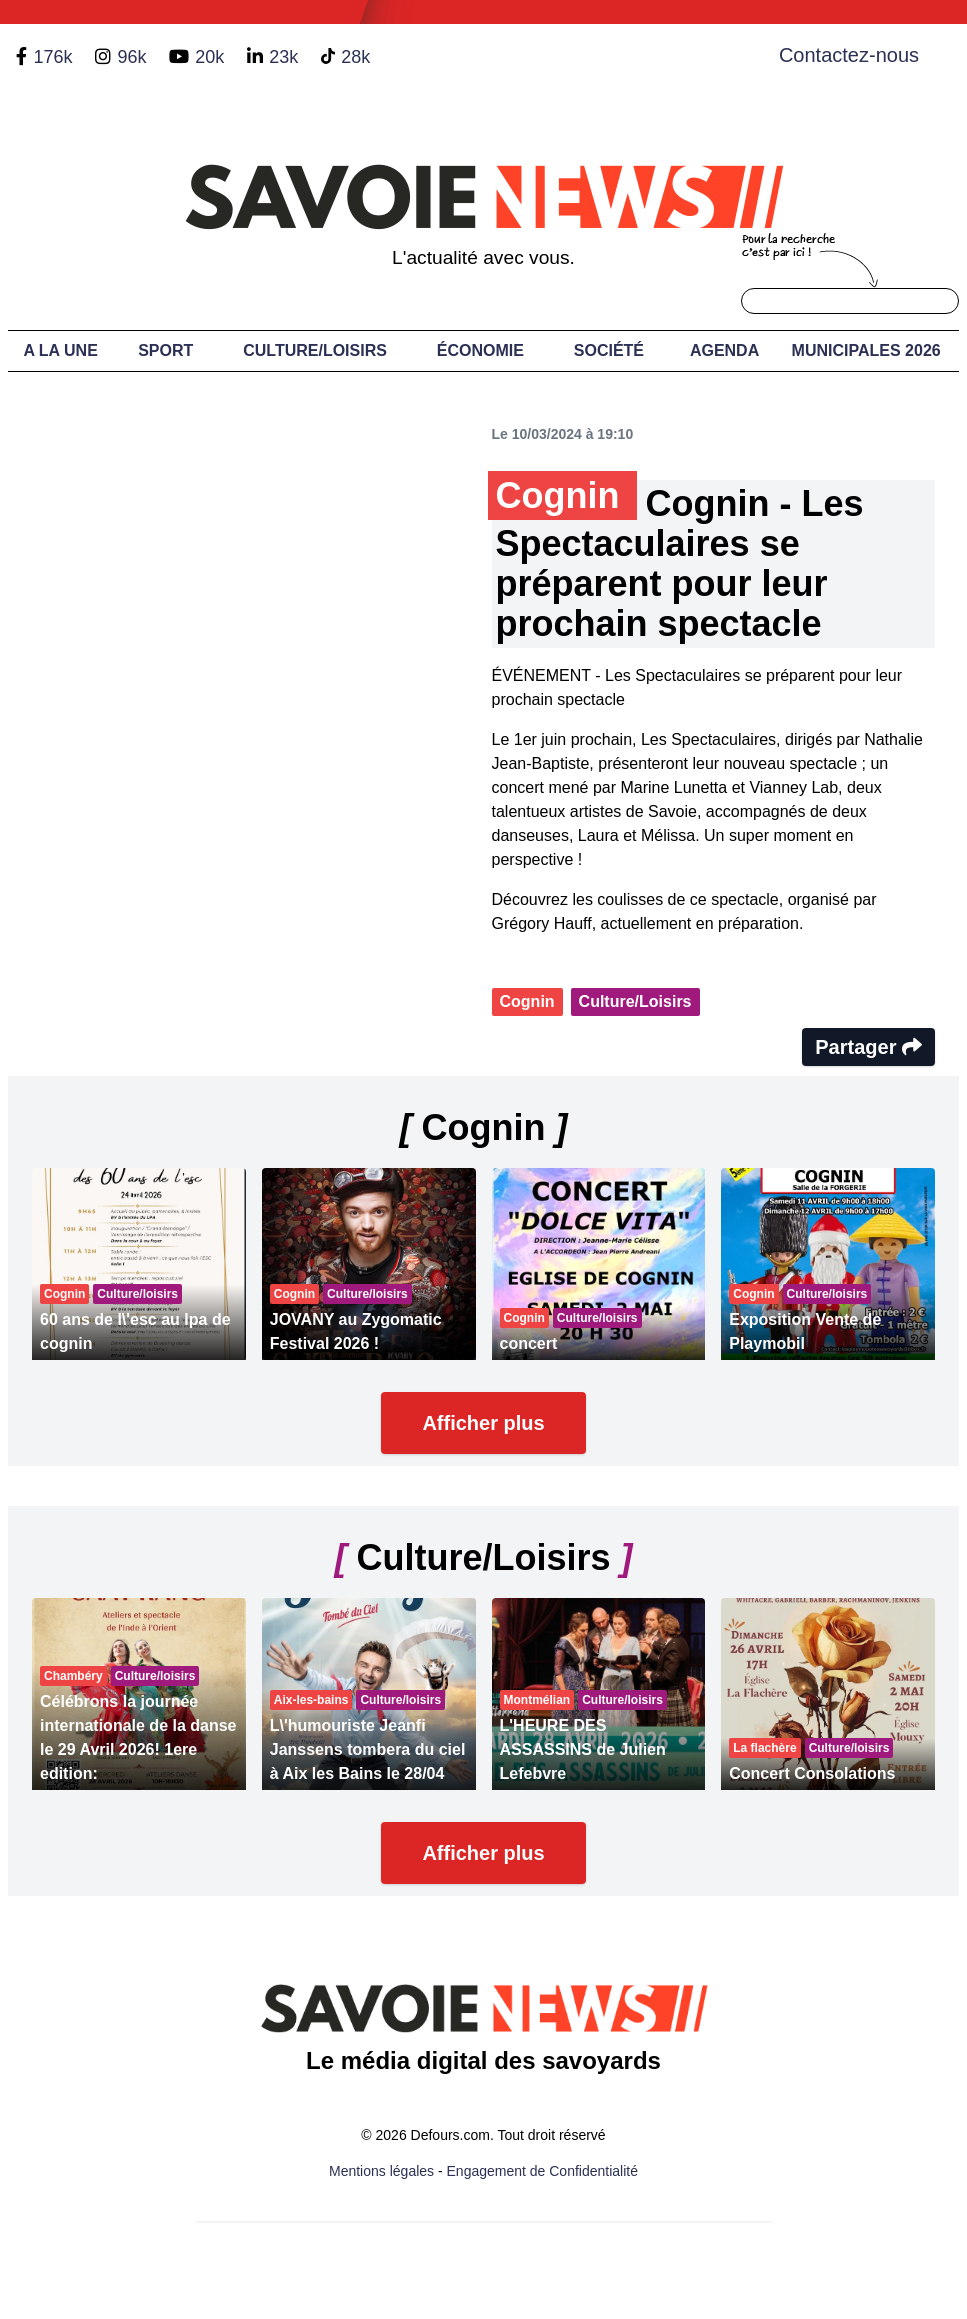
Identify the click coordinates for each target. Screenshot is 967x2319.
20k (209, 57)
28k (355, 57)
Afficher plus (483, 1423)
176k (52, 57)
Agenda (724, 350)
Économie (480, 350)
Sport (165, 350)
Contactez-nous (849, 55)
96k (131, 57)
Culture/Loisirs (315, 350)
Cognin (527, 1001)
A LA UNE (60, 350)
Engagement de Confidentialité (542, 2171)
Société (609, 350)
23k (283, 57)
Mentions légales (381, 2171)
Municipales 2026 (866, 350)
